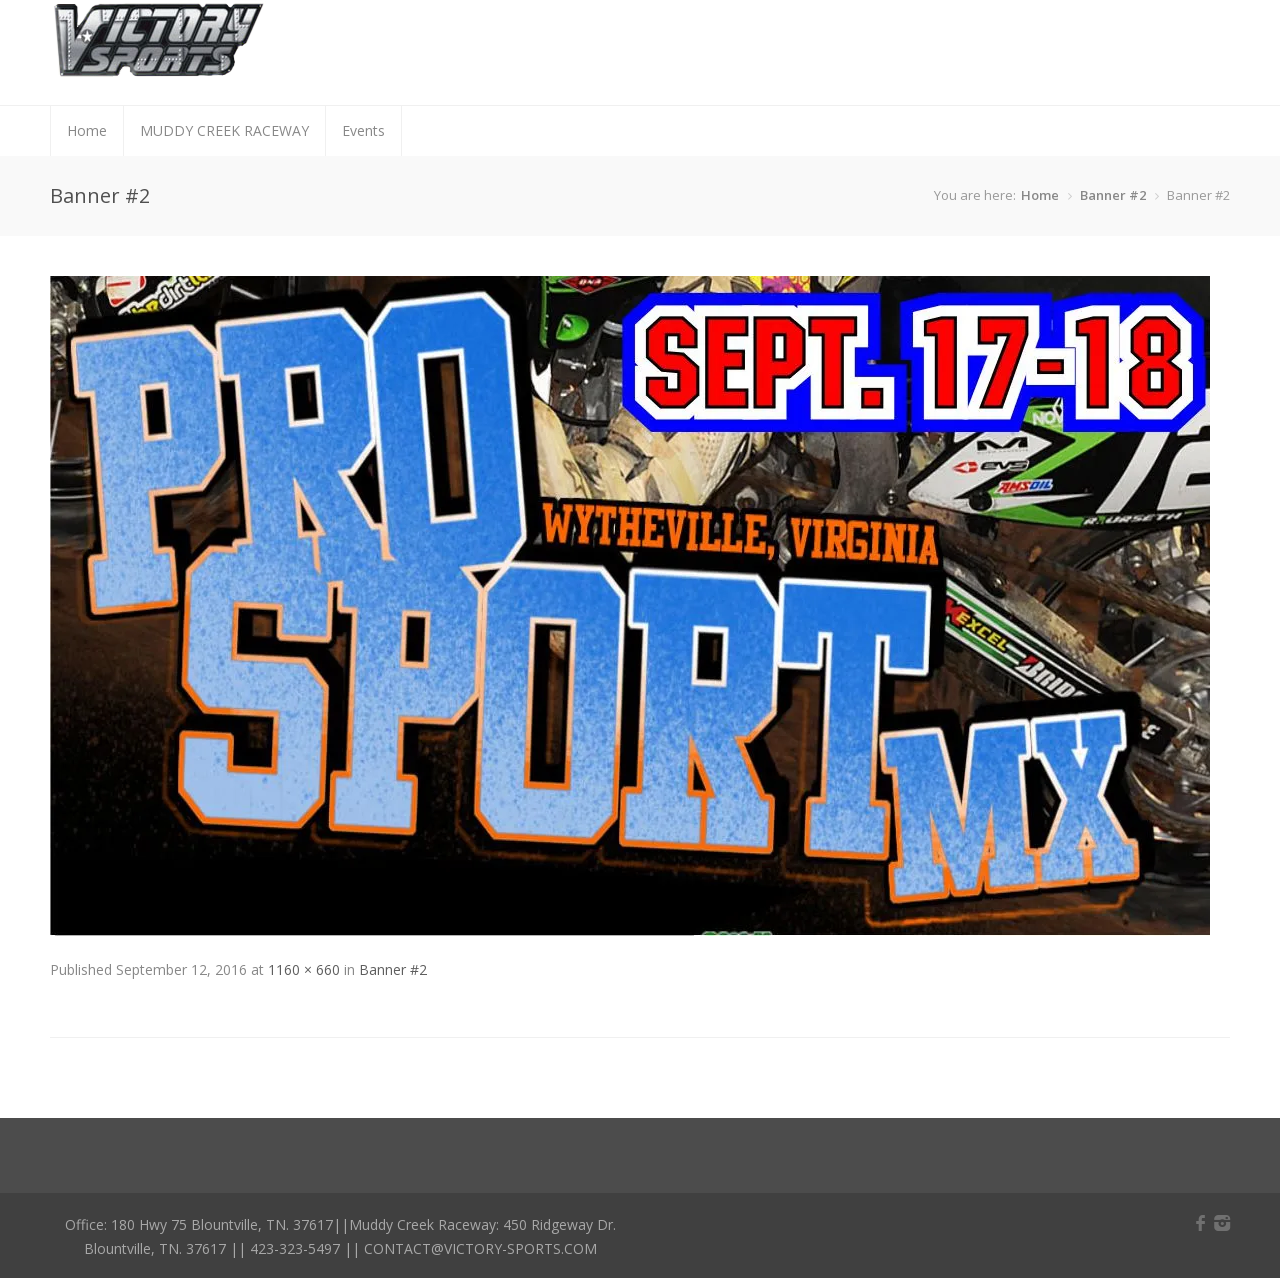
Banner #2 (1113, 195)
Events (363, 130)
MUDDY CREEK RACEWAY (224, 130)
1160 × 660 (304, 969)
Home (87, 130)
